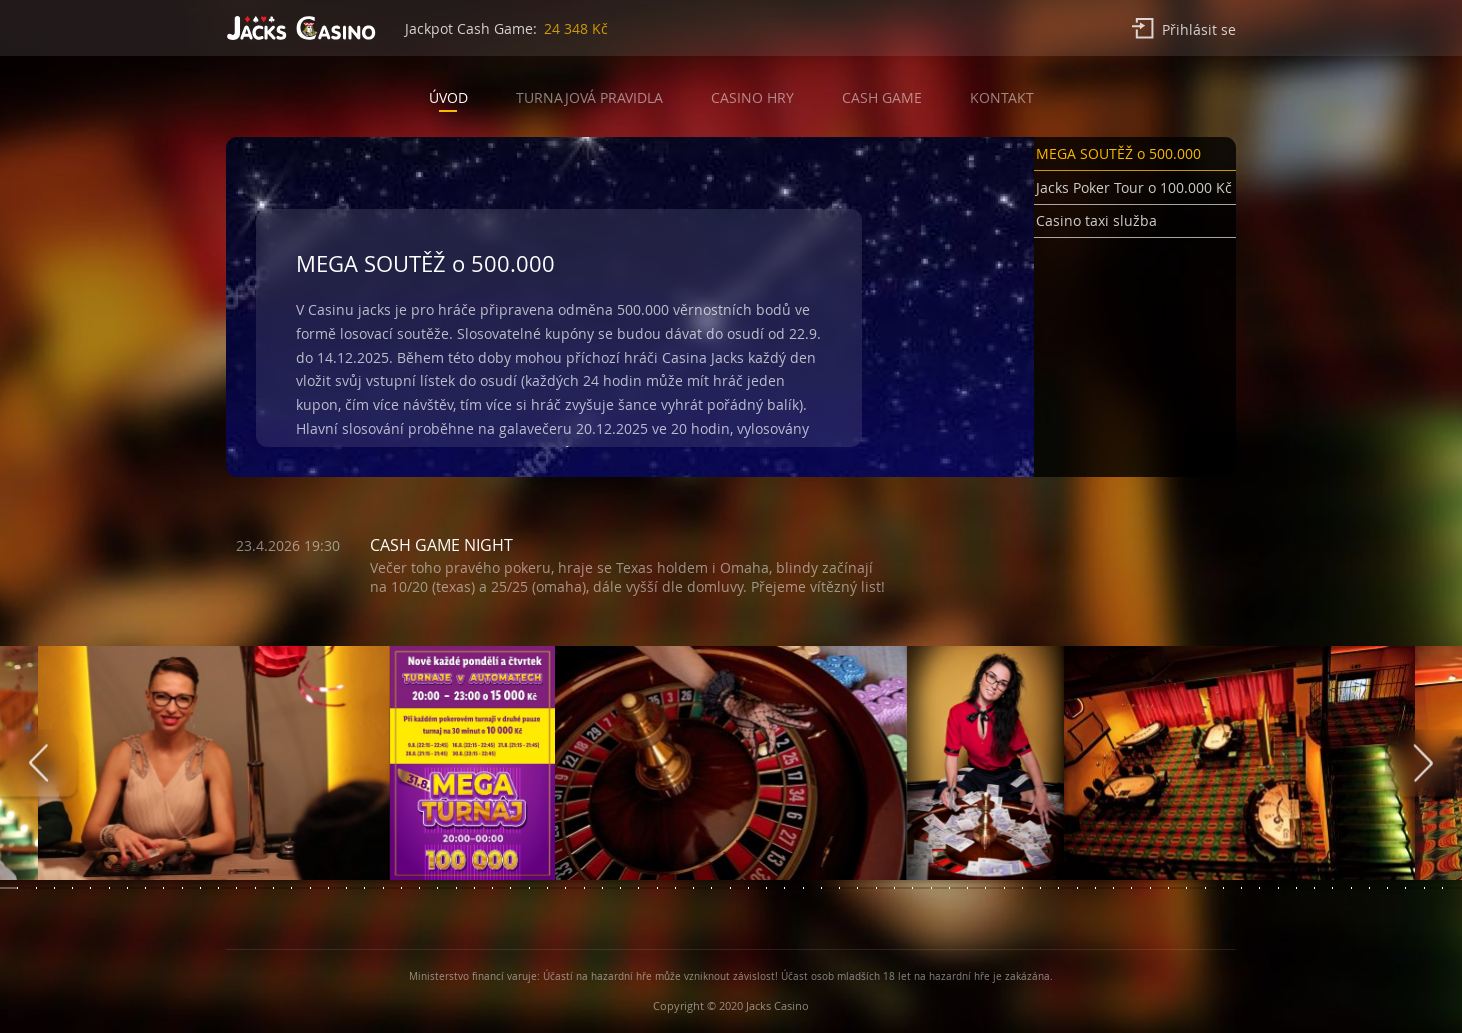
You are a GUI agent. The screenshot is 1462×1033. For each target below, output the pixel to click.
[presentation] (38, 763)
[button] (1135, 157)
